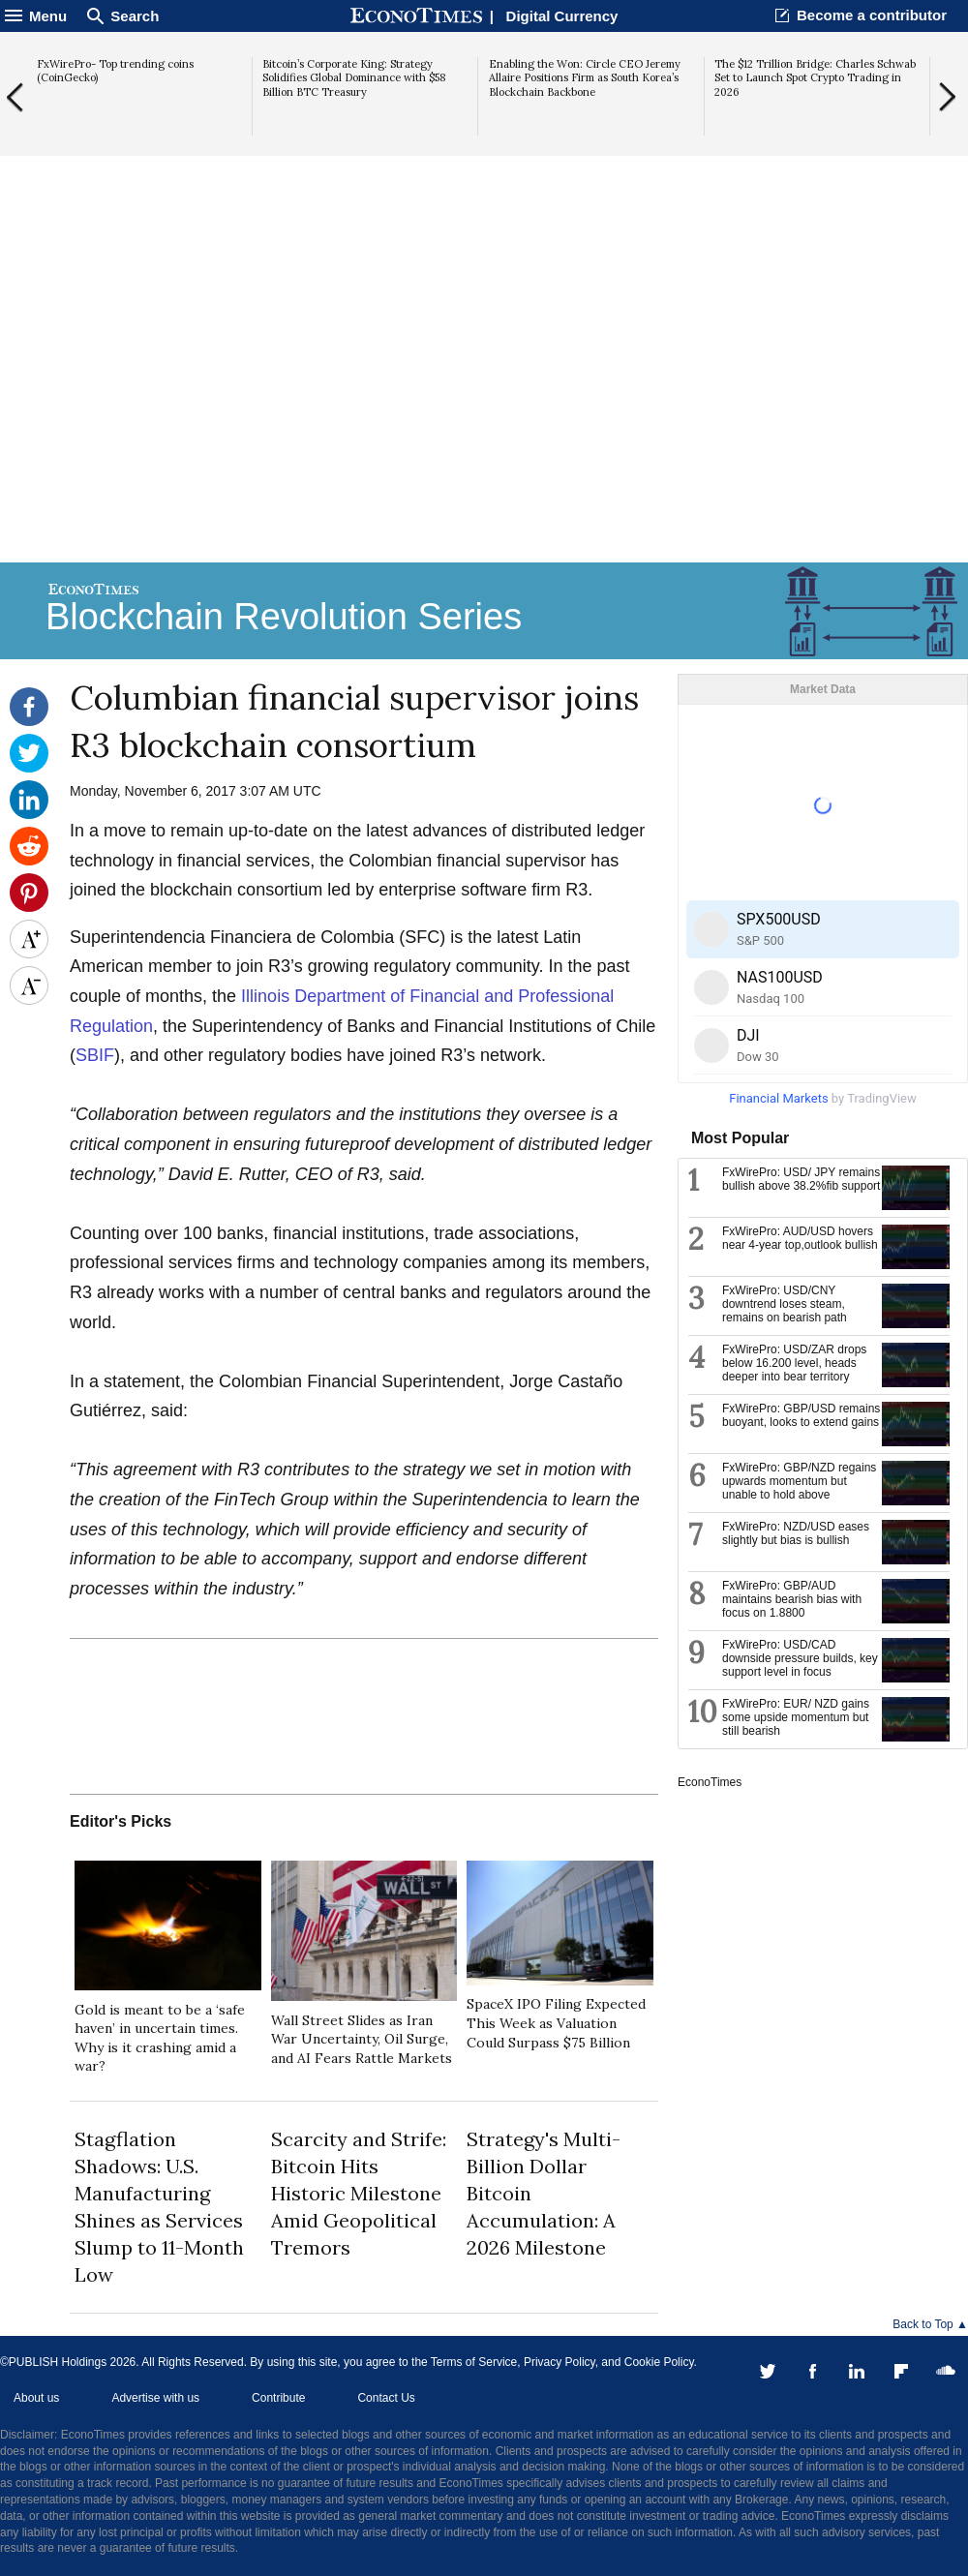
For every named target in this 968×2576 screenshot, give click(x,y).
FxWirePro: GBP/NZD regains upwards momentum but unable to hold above (799, 1481)
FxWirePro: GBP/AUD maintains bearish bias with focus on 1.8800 (792, 1599)
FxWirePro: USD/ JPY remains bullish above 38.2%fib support (801, 1179)
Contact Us (385, 2398)
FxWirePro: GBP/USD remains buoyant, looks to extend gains (801, 1415)
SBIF (95, 1055)
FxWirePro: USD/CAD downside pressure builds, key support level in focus (800, 1658)
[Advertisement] (484, 407)
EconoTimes (709, 1782)
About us (36, 2398)
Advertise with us (155, 2398)
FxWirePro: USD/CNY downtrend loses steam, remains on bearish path (784, 1304)
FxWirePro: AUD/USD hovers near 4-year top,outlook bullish (800, 1238)
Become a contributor (872, 15)
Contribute (278, 2398)
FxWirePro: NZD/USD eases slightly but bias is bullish (795, 1533)
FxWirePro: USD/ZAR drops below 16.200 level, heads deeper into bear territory (794, 1363)
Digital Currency (562, 16)
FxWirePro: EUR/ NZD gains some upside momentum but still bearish (795, 1717)
